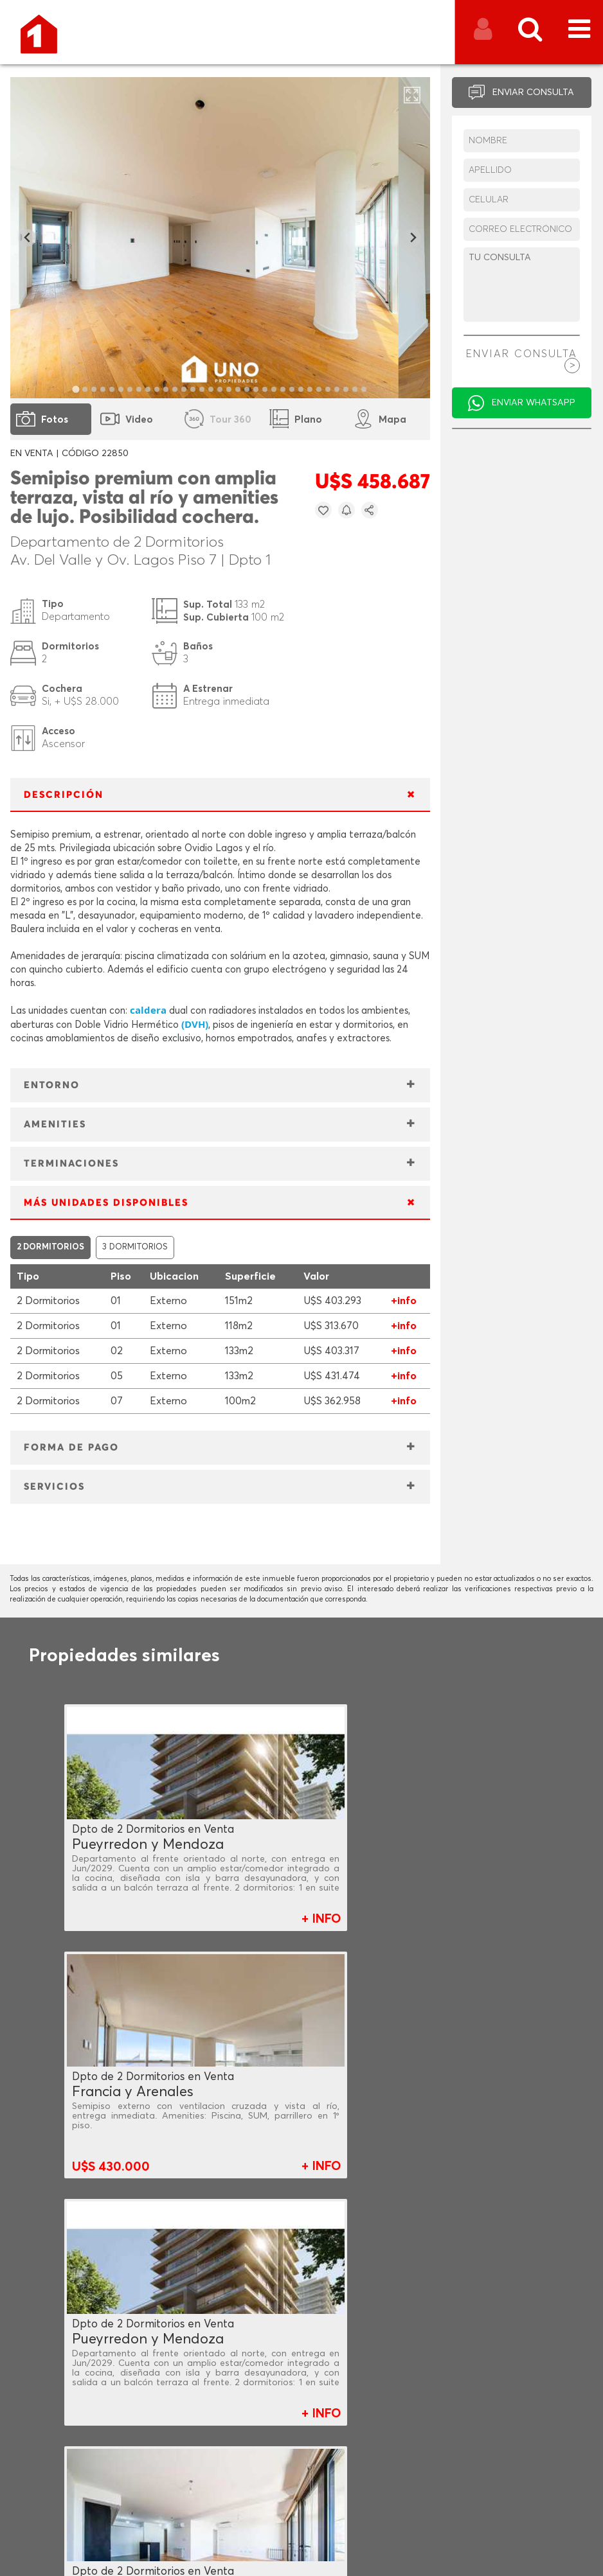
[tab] (76, 389)
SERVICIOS (54, 1487)
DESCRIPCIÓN (64, 795)
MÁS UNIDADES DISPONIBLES (106, 1203)
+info (404, 1301)
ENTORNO (52, 1085)
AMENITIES (55, 1124)
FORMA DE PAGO (71, 1447)
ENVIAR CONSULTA (533, 92)
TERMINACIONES (71, 1164)
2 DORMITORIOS (50, 1247)
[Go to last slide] (27, 238)
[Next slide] (413, 238)
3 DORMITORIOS (135, 1247)
